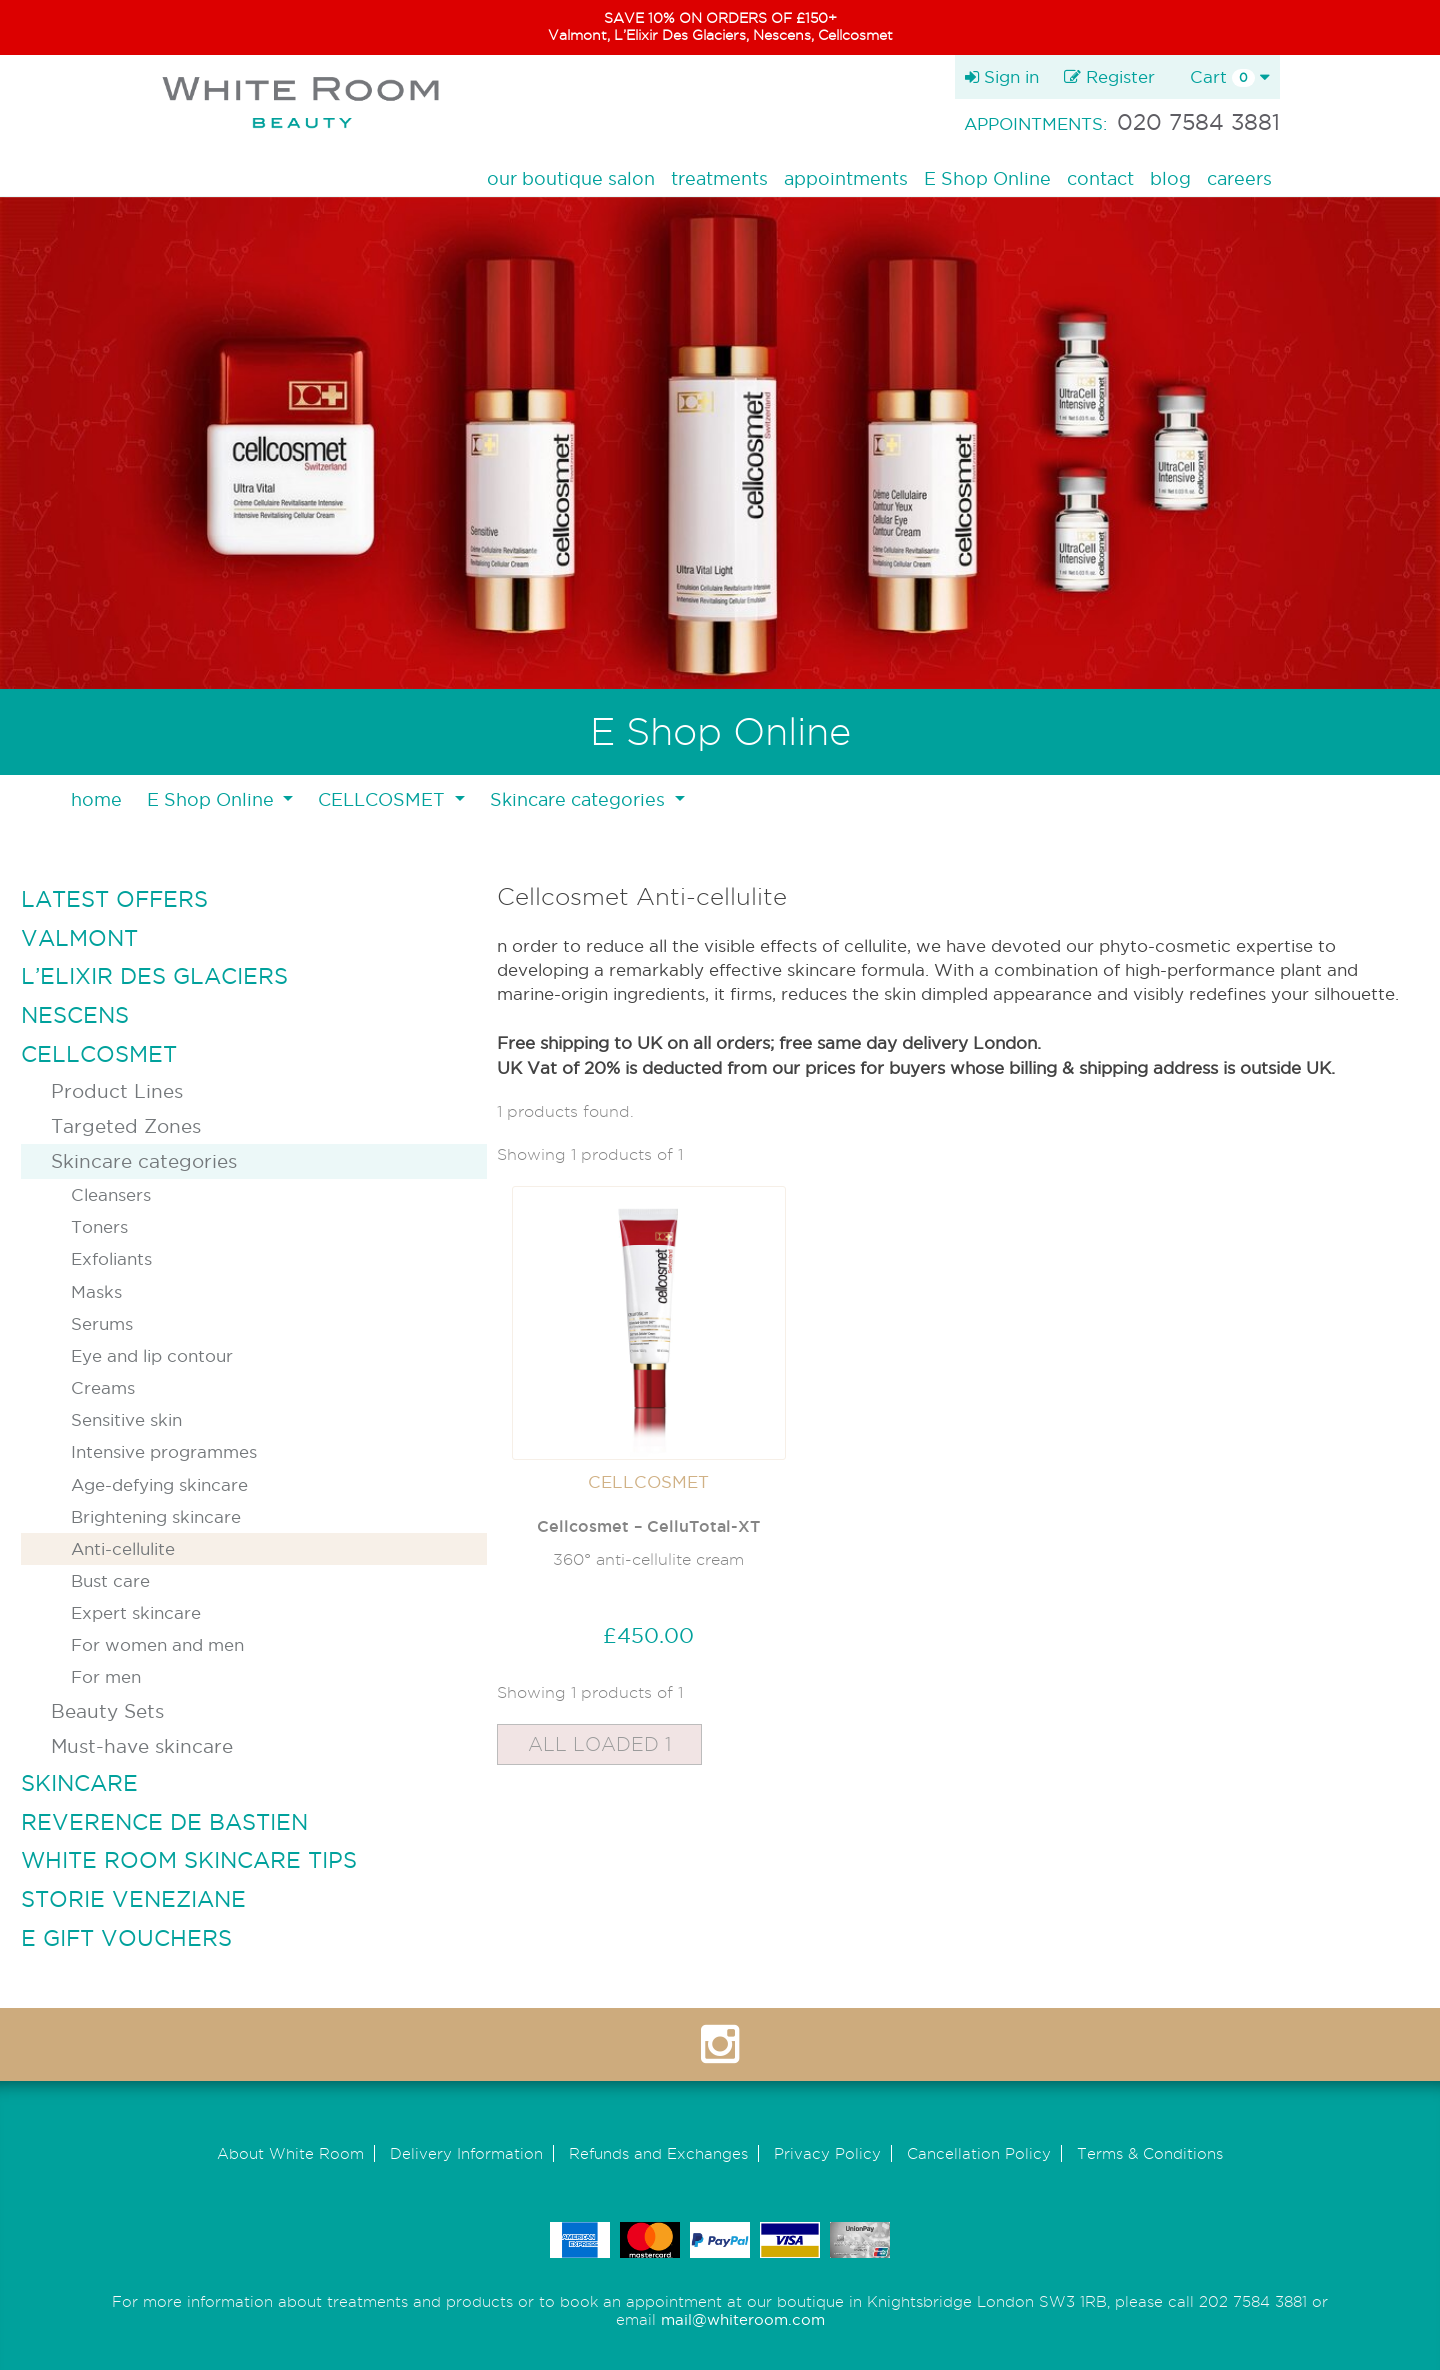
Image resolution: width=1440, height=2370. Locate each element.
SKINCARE (79, 1783)
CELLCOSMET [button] (384, 799)
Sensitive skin (126, 1419)
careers (1239, 178)
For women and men (157, 1644)
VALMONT (79, 938)
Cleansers (111, 1194)
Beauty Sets (107, 1711)
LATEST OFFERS (114, 899)
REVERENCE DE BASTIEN (164, 1822)
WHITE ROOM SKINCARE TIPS (189, 1860)
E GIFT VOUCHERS (126, 1938)
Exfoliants (111, 1258)
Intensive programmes (164, 1451)
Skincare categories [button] (580, 799)
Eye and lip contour (152, 1355)
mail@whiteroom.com (743, 2319)
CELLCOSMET (99, 1054)
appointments (846, 178)
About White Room (290, 2153)
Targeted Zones (126, 1126)
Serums (102, 1323)
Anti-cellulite (123, 1548)
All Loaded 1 (599, 1744)
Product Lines (117, 1091)
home (96, 799)
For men (106, 1676)
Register (1109, 76)
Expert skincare (136, 1612)
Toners (99, 1226)
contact (1100, 178)
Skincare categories (144, 1161)
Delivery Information (466, 2153)
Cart (1230, 77)
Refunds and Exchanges (658, 2153)
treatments (719, 178)
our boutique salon (571, 178)
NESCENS (75, 1015)
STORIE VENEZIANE (133, 1899)
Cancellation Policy (979, 2153)
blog (1170, 178)
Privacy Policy (827, 2153)
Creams (103, 1387)
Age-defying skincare (159, 1484)
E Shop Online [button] (213, 799)
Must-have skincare (142, 1746)
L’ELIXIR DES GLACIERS (154, 976)
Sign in (1002, 76)
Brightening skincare (156, 1516)
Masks (96, 1291)
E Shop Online (987, 178)
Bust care (110, 1580)
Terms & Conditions (1150, 2153)
